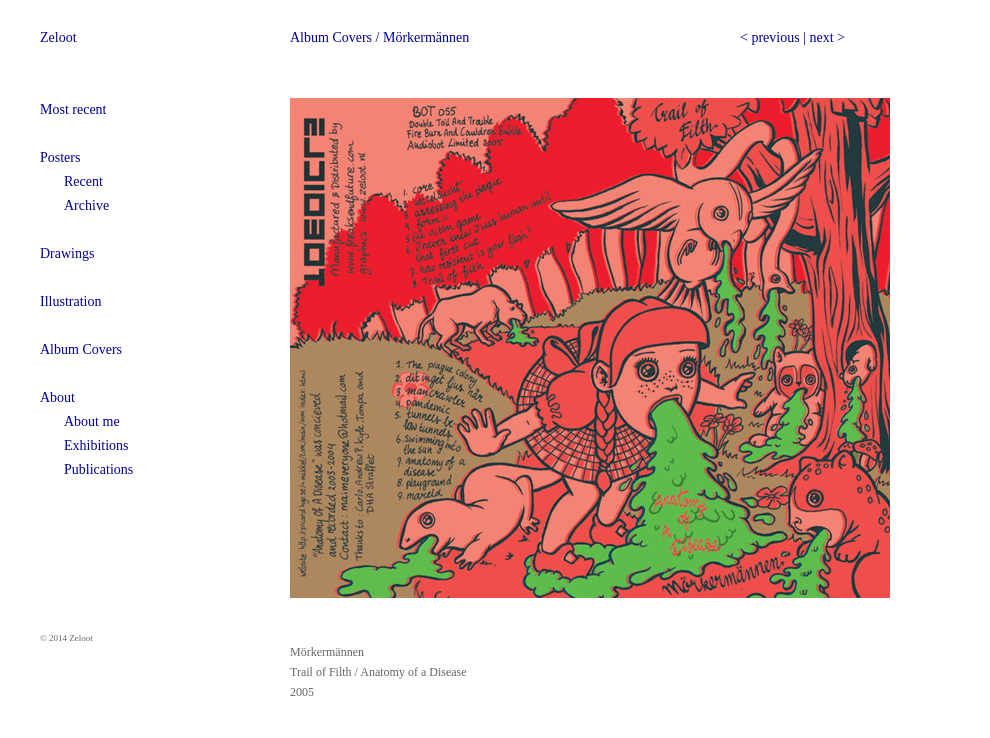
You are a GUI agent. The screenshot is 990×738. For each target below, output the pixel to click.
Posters (60, 157)
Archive (86, 205)
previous (775, 37)
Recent (83, 181)
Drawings (67, 253)
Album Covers (81, 349)
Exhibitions (96, 445)
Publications (98, 469)
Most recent (73, 109)
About (57, 397)
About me (92, 421)
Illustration (70, 301)
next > (827, 37)
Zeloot (58, 37)
